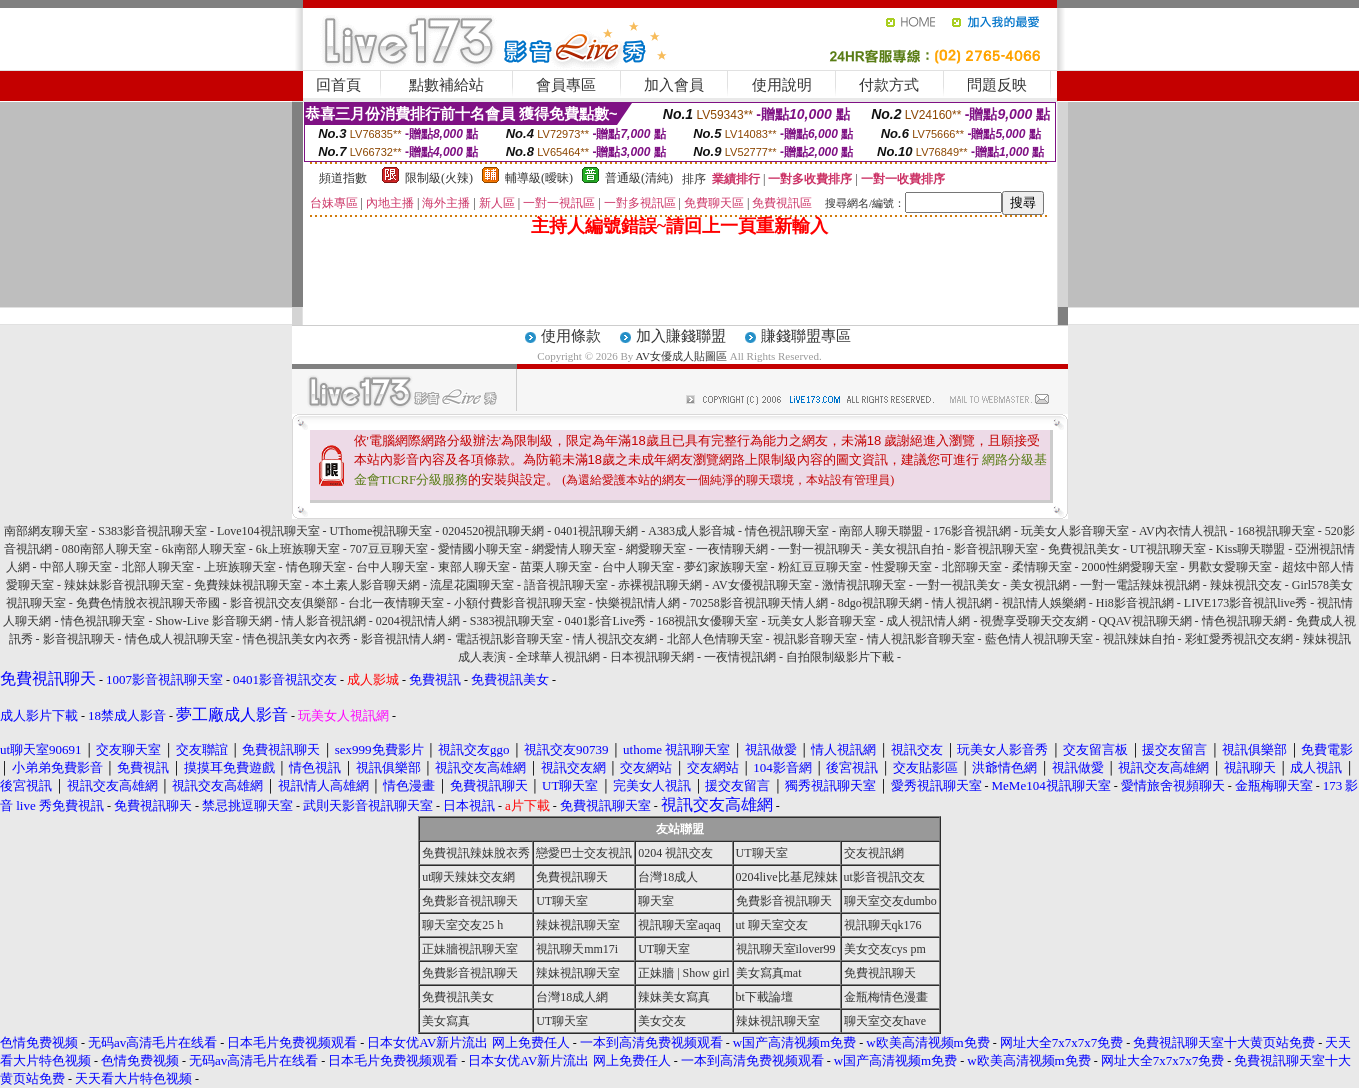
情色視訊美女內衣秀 (297, 639)
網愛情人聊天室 (574, 549)
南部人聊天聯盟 (881, 531)
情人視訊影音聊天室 (921, 639)
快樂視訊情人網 (638, 603)
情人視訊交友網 (615, 639)
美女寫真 (446, 1021)
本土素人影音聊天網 (366, 585)
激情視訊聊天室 (864, 585)
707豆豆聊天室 (389, 549)
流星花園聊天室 (472, 585)
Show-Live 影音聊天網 (213, 621)
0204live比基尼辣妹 (787, 877)
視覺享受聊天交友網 (1034, 621)
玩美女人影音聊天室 (1075, 531)
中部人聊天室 (76, 567)
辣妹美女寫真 (674, 997)
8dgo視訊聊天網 (880, 603)
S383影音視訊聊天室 (152, 531)
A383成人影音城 (691, 531)
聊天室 (656, 901)
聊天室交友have (885, 1021)
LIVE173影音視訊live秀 (1245, 603)
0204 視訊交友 (675, 853)
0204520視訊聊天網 (493, 531)
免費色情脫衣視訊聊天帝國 (148, 603)
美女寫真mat (769, 973)
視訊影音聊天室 (815, 639)
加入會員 (674, 85)
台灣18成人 (668, 877)
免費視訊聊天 (572, 877)
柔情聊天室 (1042, 567)
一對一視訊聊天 (820, 549)
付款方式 (889, 85)
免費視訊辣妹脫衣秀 (476, 853)
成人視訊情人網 (928, 621)
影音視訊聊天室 (996, 549)
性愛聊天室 (902, 567)
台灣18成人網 (572, 997)
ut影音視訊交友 (884, 877)
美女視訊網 (1040, 585)
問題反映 (997, 85)
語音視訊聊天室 (566, 585)
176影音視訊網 (972, 531)
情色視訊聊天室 (787, 531)
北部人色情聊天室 (715, 639)
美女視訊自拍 (908, 549)
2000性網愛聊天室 (1130, 567)
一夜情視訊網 (740, 657)
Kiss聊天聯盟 (1250, 549)
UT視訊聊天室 (1168, 549)
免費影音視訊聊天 (470, 901)
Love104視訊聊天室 (268, 531)
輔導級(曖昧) (539, 178)
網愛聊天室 (656, 549)
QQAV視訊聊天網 (1144, 621)
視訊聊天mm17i (577, 949)
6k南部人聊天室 (204, 549)
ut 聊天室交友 (772, 925)
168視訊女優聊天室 (707, 621)
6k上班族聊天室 (298, 549)
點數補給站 (446, 85)
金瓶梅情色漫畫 (886, 997)
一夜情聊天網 (732, 549)
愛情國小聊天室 (480, 549)
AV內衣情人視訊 (1183, 531)
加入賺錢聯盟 (681, 336)
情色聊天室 (316, 567)
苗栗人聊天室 (556, 567)
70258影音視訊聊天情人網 (759, 603)
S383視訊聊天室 (512, 621)
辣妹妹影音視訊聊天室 (124, 585)
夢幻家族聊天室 (726, 567)
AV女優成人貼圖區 (681, 356)
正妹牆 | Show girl (683, 973)
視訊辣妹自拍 (1139, 639)
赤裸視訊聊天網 (660, 585)
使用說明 (782, 85)
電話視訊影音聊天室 (509, 639)
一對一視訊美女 (958, 585)
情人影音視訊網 (324, 621)
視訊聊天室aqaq (679, 925)
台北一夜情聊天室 (396, 603)
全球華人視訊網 (558, 657)
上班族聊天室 (240, 567)
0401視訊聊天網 (596, 531)
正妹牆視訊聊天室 (470, 949)
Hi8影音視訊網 (1135, 603)
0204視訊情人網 (418, 621)
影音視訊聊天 (79, 639)
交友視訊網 (874, 853)
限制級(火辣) (439, 178)
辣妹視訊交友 (1246, 585)
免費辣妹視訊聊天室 (248, 585)
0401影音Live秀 (605, 621)
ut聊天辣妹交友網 (468, 877)
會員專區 (566, 85)
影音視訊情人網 (403, 639)
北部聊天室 (972, 567)
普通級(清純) (639, 178)
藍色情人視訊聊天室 (1039, 639)
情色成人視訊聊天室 (179, 639)
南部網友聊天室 (46, 531)
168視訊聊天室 (1276, 531)
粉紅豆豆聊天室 (820, 567)
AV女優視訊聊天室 (762, 585)
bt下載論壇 (764, 997)
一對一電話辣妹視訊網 (1140, 585)
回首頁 (338, 85)
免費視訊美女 (1084, 549)
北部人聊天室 (158, 567)
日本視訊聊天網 (652, 657)
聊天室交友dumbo (890, 901)
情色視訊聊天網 (1244, 621)
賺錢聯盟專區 (806, 336)
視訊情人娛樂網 (1044, 603)
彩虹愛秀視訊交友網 (1239, 639)
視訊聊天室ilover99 (786, 949)
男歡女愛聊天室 (1230, 567)
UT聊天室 (762, 853)
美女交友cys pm (885, 949)
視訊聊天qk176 (883, 925)
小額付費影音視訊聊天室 (520, 603)
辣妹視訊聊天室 (578, 925)
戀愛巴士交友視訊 (584, 853)
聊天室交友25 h (462, 925)
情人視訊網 (962, 603)
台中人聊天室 (392, 567)
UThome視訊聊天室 (381, 531)
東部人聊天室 (474, 567)
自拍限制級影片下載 (840, 657)
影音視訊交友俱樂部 (284, 603)
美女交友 (662, 1021)
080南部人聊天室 (107, 549)
